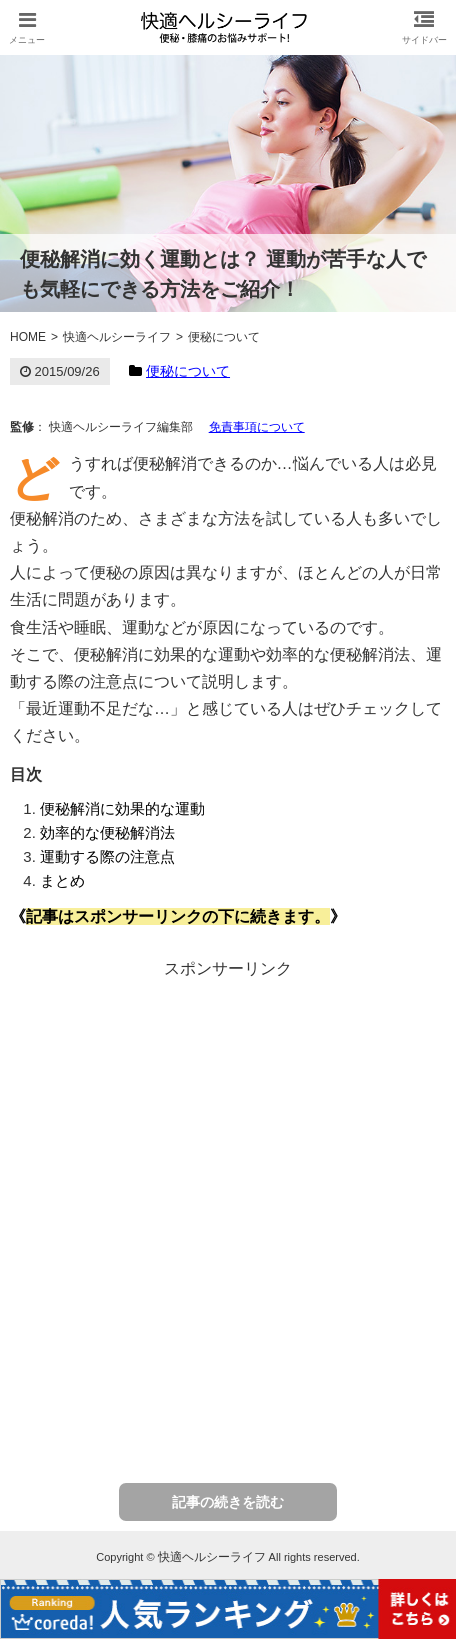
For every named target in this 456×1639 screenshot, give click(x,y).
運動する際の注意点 (107, 856)
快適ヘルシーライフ (212, 1557)
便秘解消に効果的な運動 (122, 808)
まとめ (62, 880)
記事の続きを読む (228, 1502)
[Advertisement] (228, 1212)
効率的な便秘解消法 (107, 832)
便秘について (188, 371)
